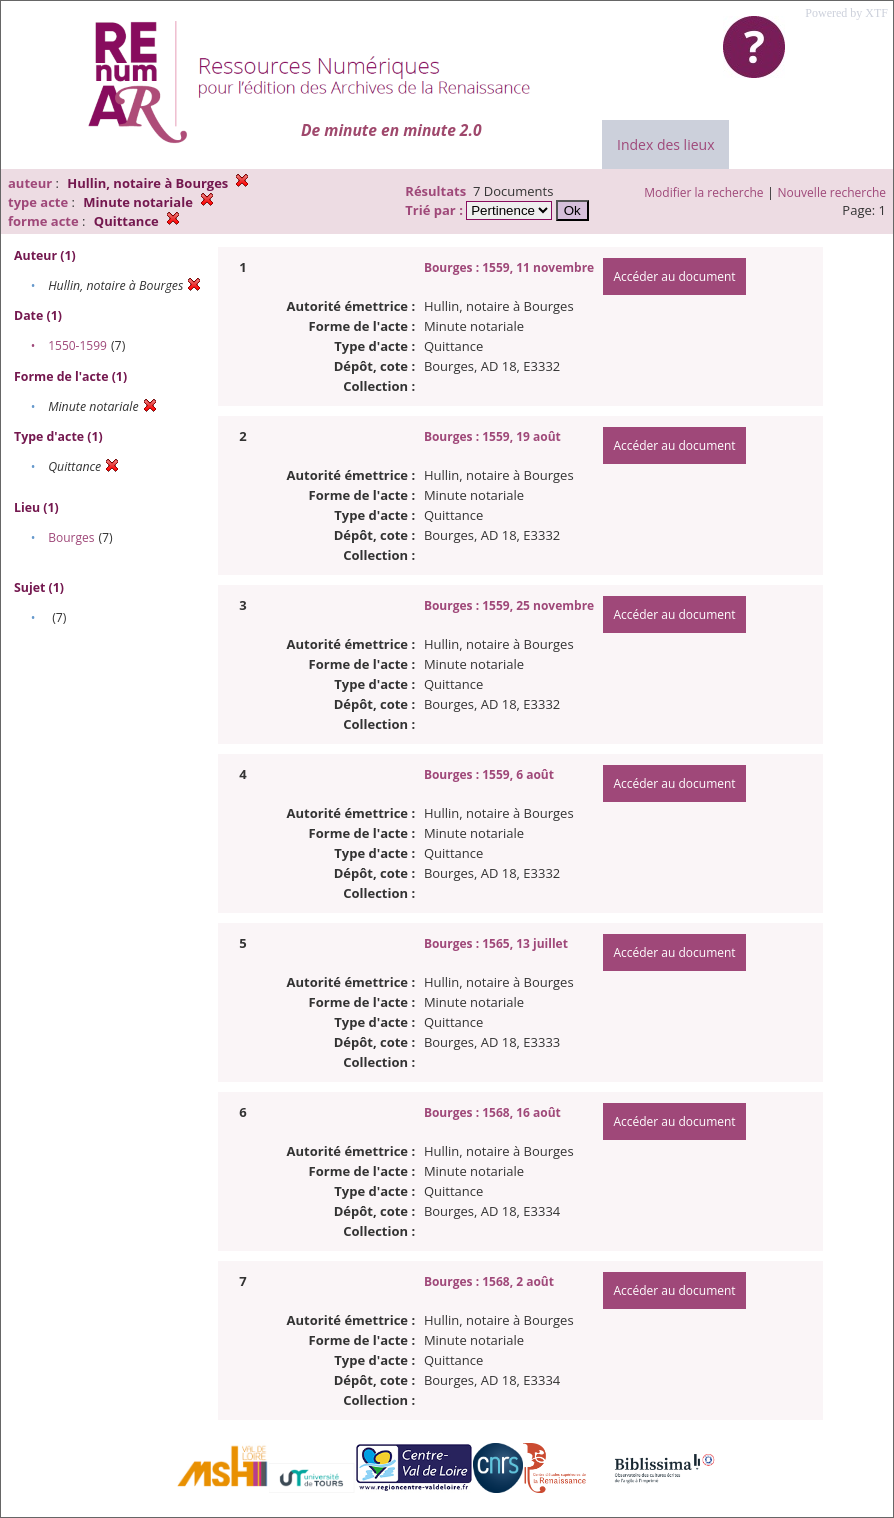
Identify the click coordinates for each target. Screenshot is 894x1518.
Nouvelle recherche (832, 192)
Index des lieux (665, 144)
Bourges (71, 537)
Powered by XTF (846, 13)
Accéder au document (674, 276)
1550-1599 (77, 345)
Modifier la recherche (703, 192)
